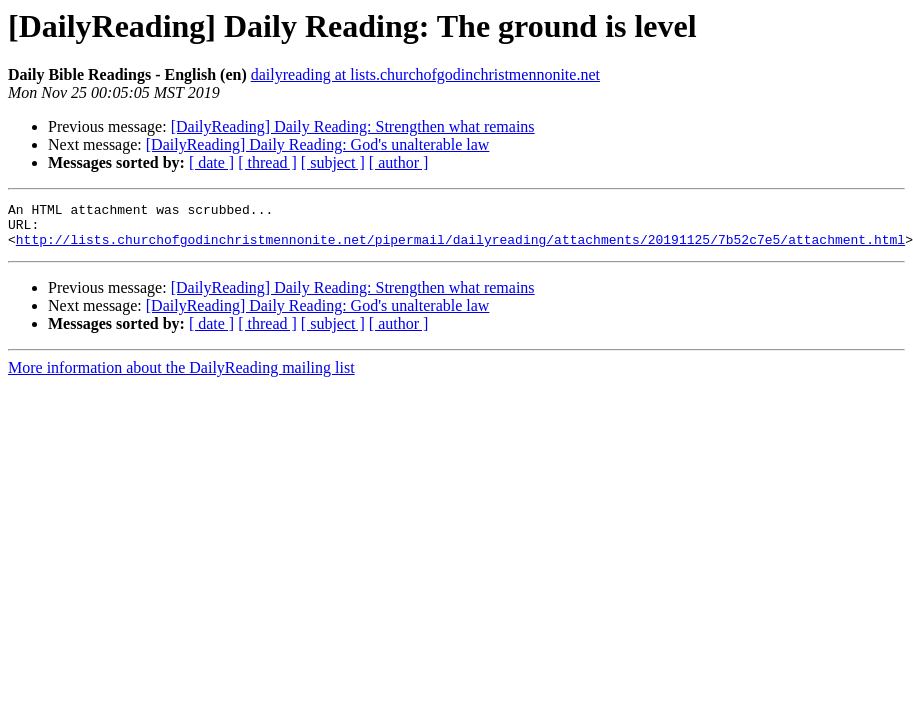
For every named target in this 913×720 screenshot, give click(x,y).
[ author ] (399, 162)
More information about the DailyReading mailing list (181, 376)
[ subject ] (333, 162)
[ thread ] (267, 162)
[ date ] (211, 162)
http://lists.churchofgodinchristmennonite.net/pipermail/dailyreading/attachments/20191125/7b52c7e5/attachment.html (460, 248)
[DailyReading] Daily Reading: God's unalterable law (318, 144)
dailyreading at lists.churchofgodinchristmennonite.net (425, 74)
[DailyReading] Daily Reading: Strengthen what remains (353, 126)
